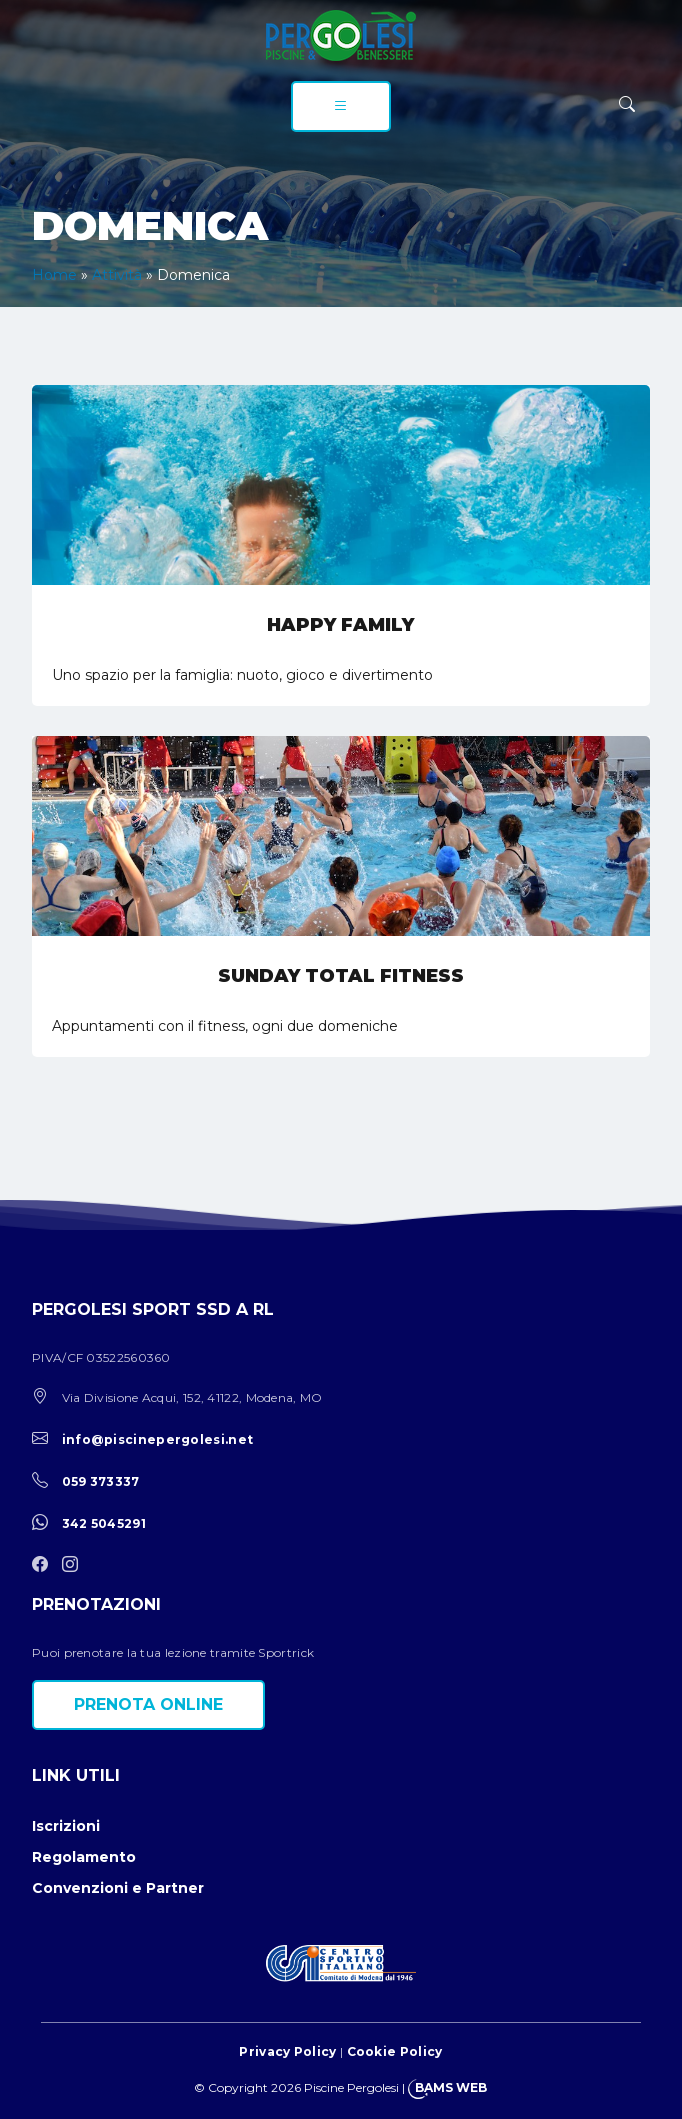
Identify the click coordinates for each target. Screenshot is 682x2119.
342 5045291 (104, 1523)
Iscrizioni (66, 1826)
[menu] (341, 106)
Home (54, 275)
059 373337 (101, 1481)
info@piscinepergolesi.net (158, 1439)
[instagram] (75, 1565)
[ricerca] (627, 104)
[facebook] (45, 1565)
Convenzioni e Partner (118, 1888)
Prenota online (148, 1704)
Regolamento (84, 1857)
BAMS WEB (451, 2087)
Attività (117, 275)
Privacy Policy (287, 2051)
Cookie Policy (395, 2051)
